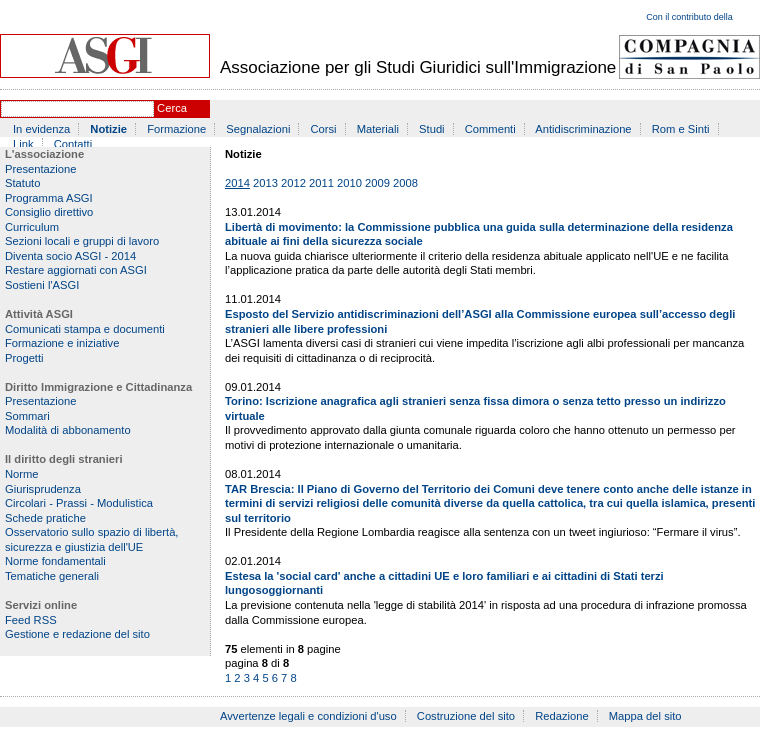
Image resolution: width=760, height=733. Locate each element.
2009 (377, 183)
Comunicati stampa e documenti (85, 329)
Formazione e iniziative (62, 343)
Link (23, 144)
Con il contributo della (689, 17)
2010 (349, 183)
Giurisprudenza (43, 489)
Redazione (562, 716)
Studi (432, 129)
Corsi (324, 129)
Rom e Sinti (681, 129)
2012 (293, 183)
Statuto (22, 183)
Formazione (176, 129)
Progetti (24, 358)
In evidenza (41, 129)
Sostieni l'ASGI (42, 285)
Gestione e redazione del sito (77, 634)
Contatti (73, 144)
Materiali (378, 129)
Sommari (27, 416)
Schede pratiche (45, 518)
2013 (265, 183)
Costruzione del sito (466, 716)
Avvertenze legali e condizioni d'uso (308, 716)
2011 (321, 183)
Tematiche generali (52, 576)
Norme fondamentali (55, 561)
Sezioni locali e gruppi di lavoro (82, 241)
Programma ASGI (49, 198)
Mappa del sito (645, 716)
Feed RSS (31, 620)
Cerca (172, 108)
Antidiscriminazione (583, 129)
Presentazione (41, 169)
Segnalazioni (258, 129)
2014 (237, 183)
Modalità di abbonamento (68, 430)
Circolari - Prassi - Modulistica (79, 503)
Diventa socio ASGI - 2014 (70, 256)
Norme (22, 474)
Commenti (490, 129)
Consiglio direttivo (49, 212)
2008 (405, 183)
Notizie (108, 129)
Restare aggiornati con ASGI (76, 270)
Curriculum (32, 227)
